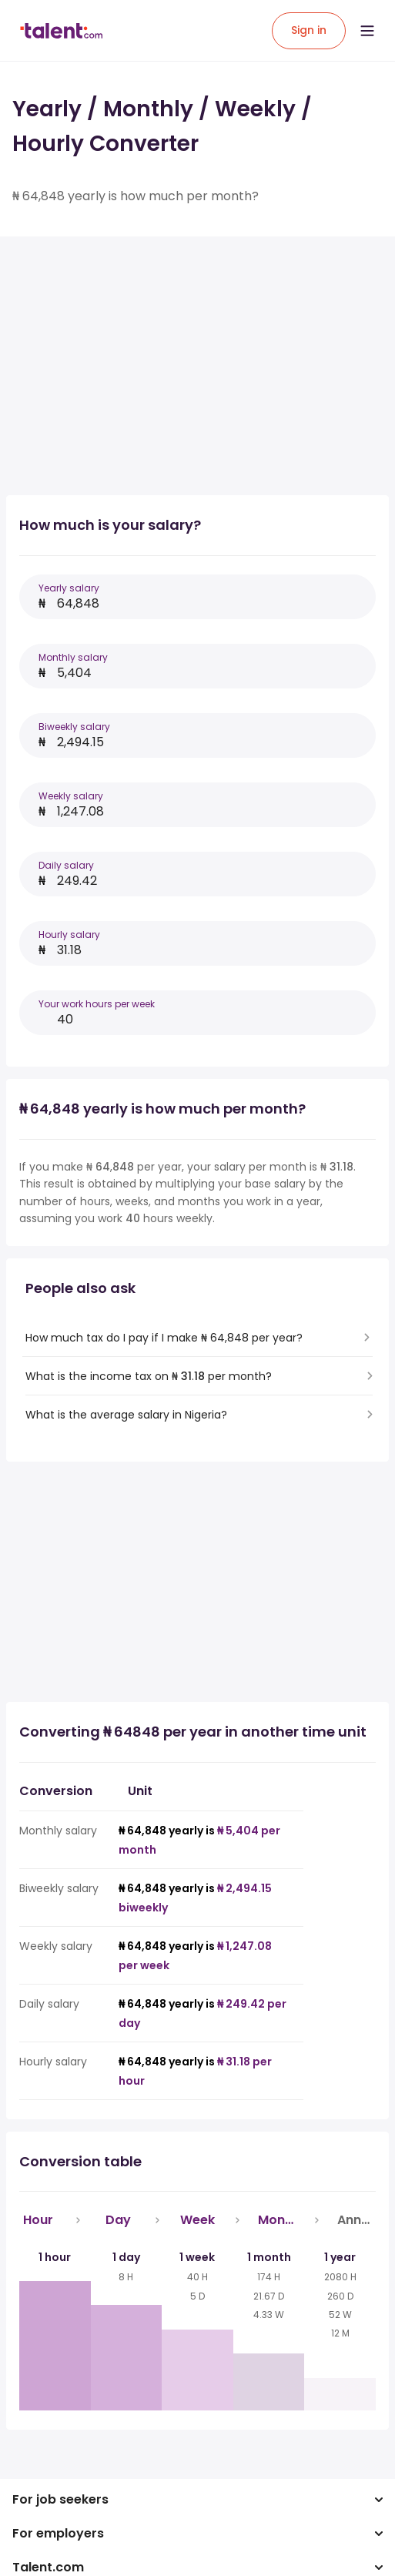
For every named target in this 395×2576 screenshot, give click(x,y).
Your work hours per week (96, 1003)
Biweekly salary (74, 726)
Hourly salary (69, 934)
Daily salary (66, 865)
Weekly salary (70, 795)
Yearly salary (68, 588)
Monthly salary (73, 657)
